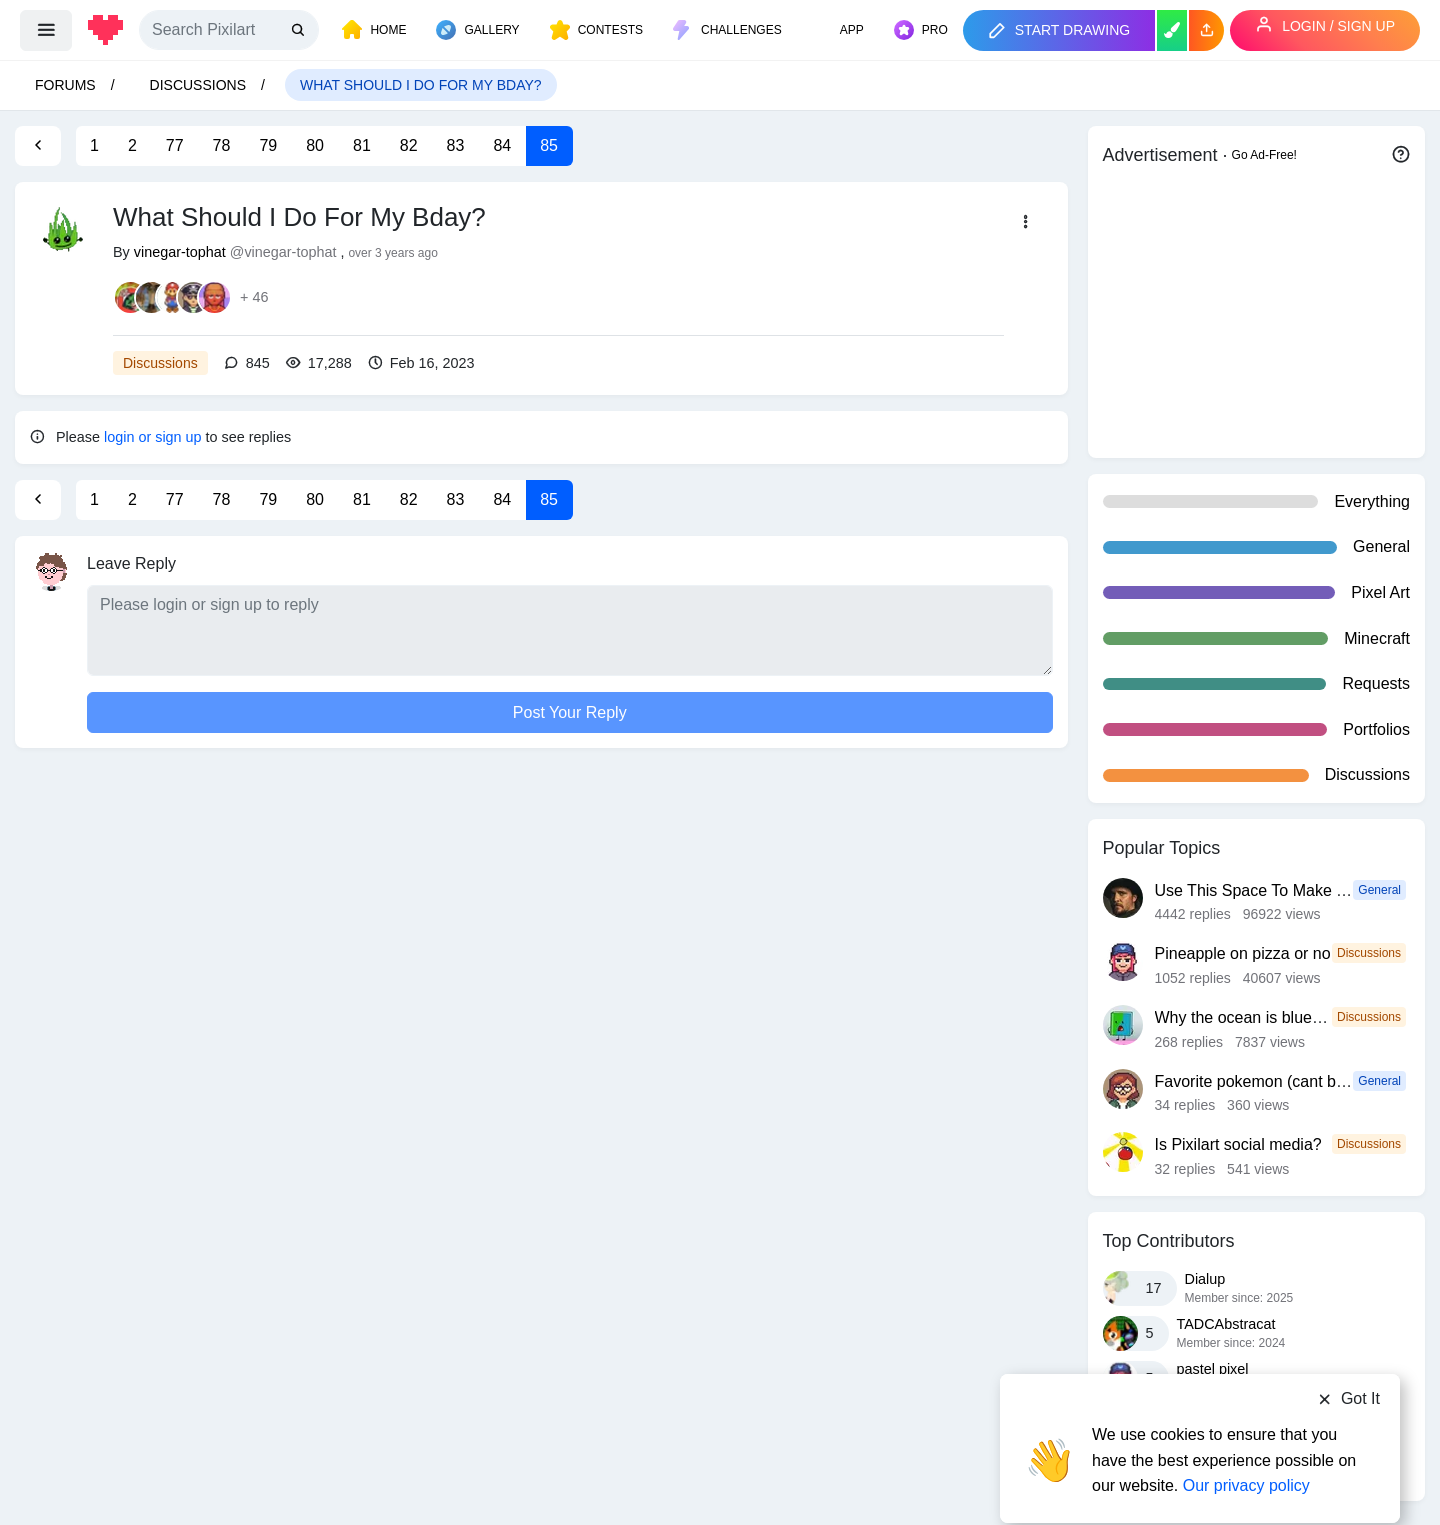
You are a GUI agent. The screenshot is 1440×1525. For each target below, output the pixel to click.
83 (456, 145)
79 (268, 145)
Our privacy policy (1246, 1447)
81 (362, 145)
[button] (1206, 30)
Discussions (198, 85)
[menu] (46, 30)
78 (222, 145)
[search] (300, 30)
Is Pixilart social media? (1238, 1144)
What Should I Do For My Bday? (421, 85)
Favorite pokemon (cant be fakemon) (1285, 1081)
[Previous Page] (38, 146)
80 (315, 145)
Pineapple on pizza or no (1243, 953)
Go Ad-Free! (1264, 155)
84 (502, 145)
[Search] (229, 30)
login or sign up (153, 437)
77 (175, 145)
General (1379, 890)
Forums (65, 85)
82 (409, 145)
